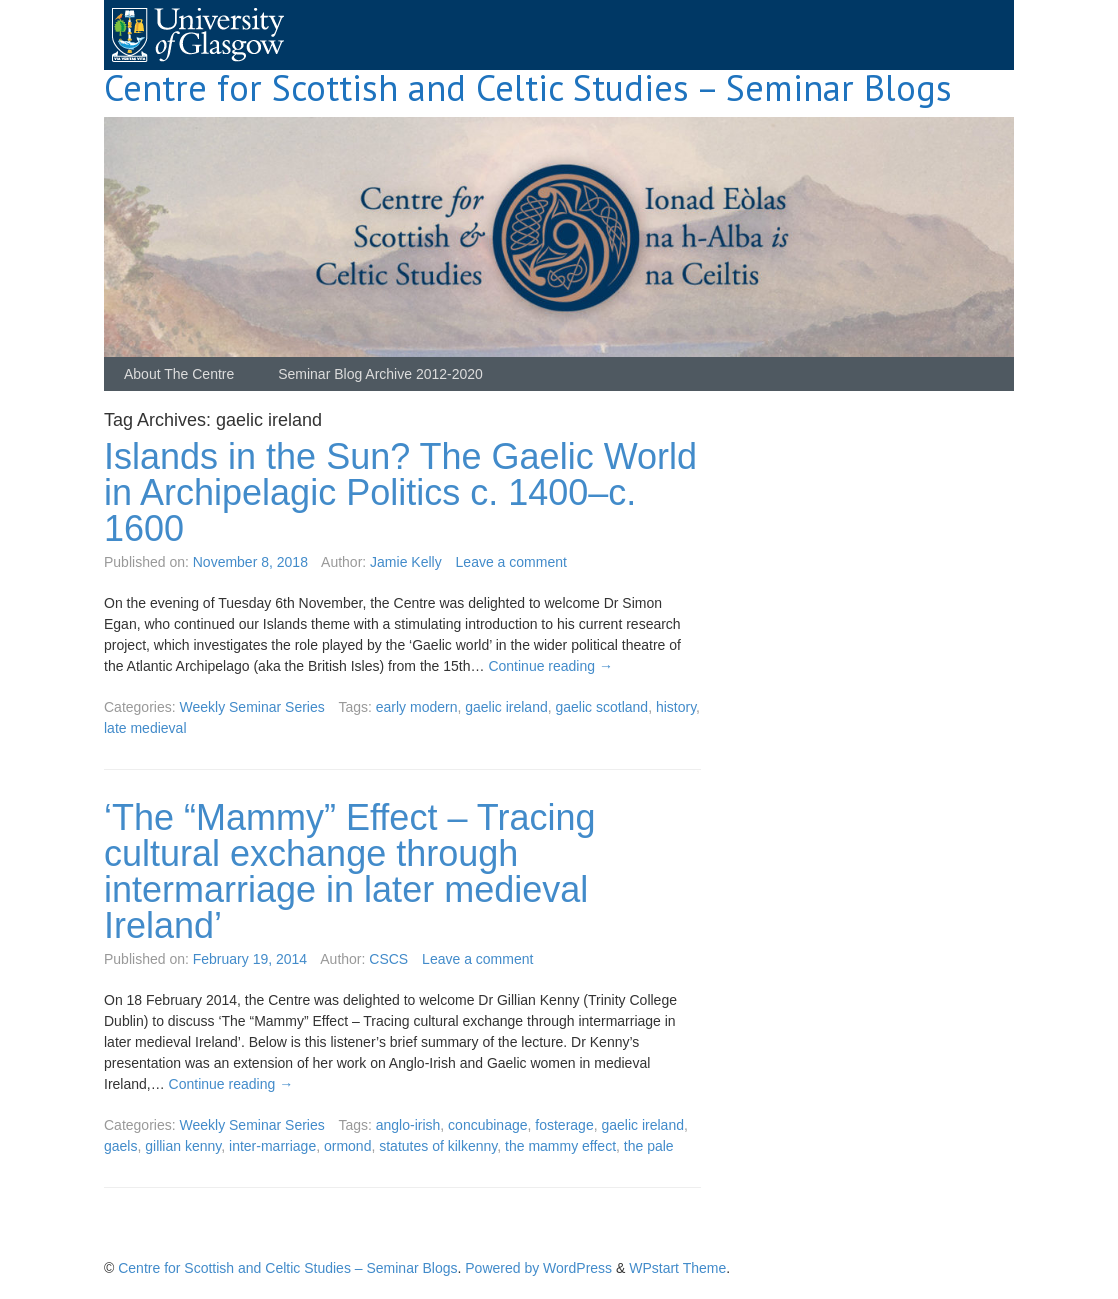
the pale (649, 1146)
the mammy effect (560, 1146)
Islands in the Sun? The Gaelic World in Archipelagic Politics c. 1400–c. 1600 (400, 492)
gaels (120, 1146)
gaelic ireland (506, 707)
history (676, 707)
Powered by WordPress (538, 1268)
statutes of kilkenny (438, 1146)
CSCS (388, 959)
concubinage (487, 1125)
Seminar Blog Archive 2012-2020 (380, 374)
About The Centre (179, 374)
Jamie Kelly (406, 562)
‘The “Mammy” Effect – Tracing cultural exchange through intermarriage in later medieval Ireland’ (349, 871)
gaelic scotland (602, 707)
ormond (347, 1146)
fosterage (564, 1125)
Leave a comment (511, 562)
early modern (417, 707)
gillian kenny (183, 1146)
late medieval (145, 728)
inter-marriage (272, 1146)
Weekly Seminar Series (251, 707)
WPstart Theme (677, 1268)
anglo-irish (408, 1125)
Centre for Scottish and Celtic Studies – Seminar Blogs (528, 87)
